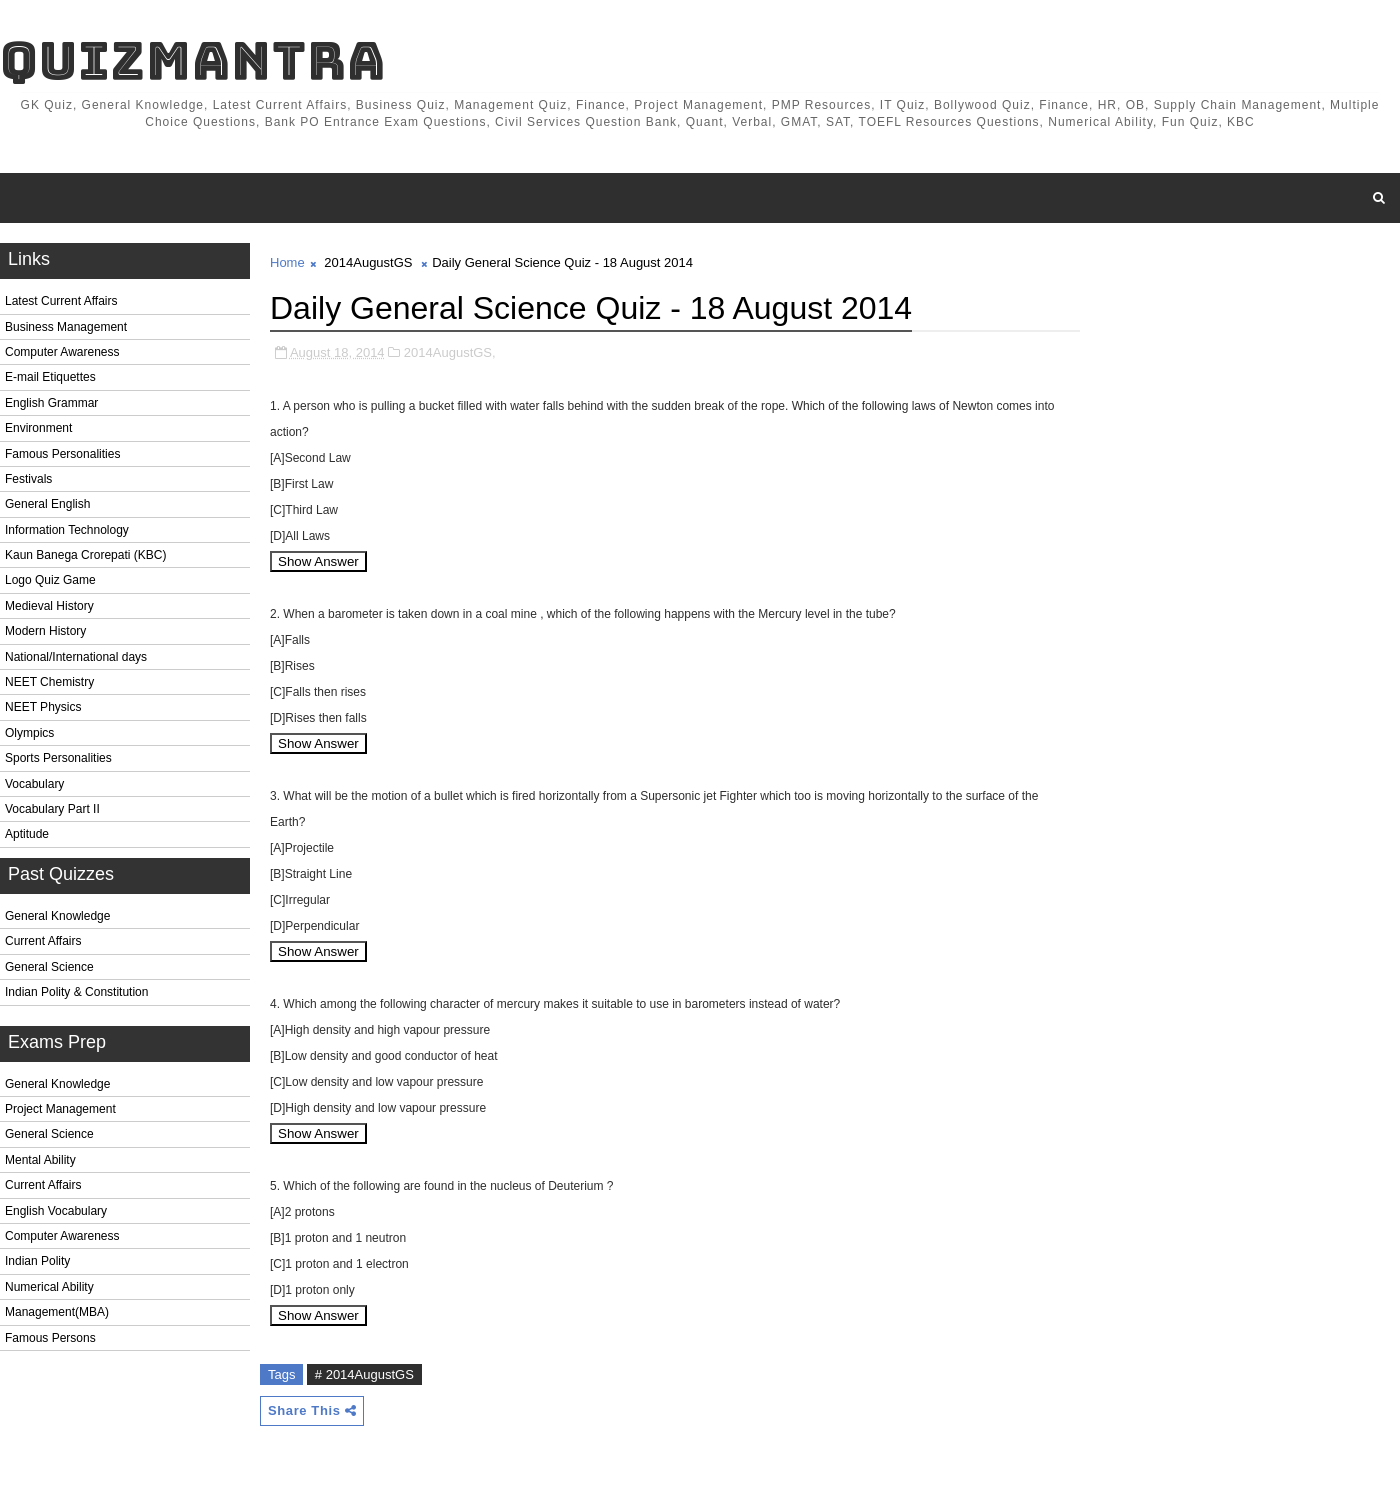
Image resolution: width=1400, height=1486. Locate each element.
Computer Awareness (62, 352)
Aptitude (27, 834)
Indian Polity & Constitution (76, 992)
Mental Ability (40, 1160)
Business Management (66, 327)
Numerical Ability (49, 1287)
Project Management (60, 1109)
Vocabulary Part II (52, 809)
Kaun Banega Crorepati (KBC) (85, 555)
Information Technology (67, 530)
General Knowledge (57, 916)
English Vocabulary (56, 1211)
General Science (49, 967)
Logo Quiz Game (50, 580)
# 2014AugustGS (364, 1374)
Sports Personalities (58, 758)
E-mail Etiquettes (50, 377)
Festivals (28, 479)
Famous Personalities (62, 454)
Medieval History (49, 606)
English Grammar (51, 403)
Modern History (45, 631)
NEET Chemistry (49, 682)
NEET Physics (43, 707)
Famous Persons (50, 1338)
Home (287, 262)
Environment (38, 428)
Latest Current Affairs (61, 301)
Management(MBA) (57, 1312)
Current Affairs (43, 941)
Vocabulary (34, 784)
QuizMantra (193, 60)
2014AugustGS (368, 262)
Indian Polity (37, 1261)
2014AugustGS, (450, 352)
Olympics (29, 733)
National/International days (76, 657)
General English (47, 504)
